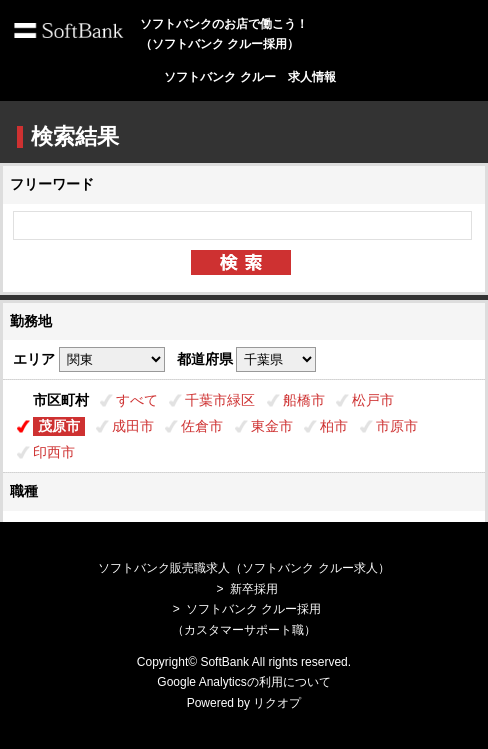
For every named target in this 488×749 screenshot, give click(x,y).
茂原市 (59, 426)
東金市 (272, 426)
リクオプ (277, 703)
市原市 (397, 426)
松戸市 (373, 400)
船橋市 (304, 400)
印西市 (54, 452)
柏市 (334, 426)
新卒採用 (254, 589)
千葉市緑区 (220, 400)
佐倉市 (202, 426)
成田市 (133, 426)
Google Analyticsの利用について (243, 682)
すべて (137, 400)
